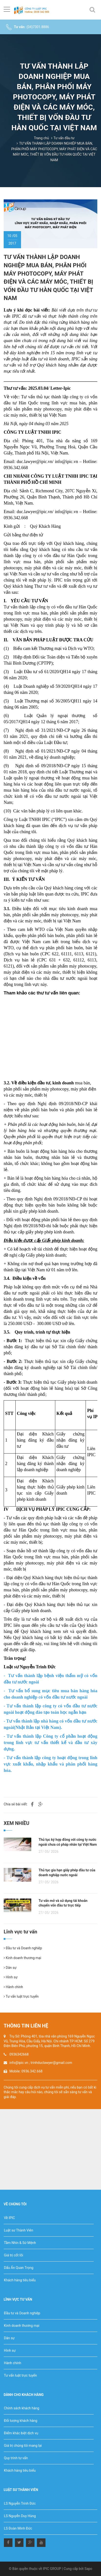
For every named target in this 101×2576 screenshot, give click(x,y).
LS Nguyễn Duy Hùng (20, 2516)
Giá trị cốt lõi (13, 2255)
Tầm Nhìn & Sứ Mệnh (20, 2243)
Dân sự (10, 1968)
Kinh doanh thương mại (22, 1958)
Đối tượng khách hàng (20, 2421)
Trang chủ (41, 138)
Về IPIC (9, 2218)
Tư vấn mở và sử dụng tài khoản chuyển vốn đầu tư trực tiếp (63, 1903)
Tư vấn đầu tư (64, 138)
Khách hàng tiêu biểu (20, 2280)
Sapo (88, 2569)
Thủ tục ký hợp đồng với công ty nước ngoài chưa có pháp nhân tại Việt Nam (68, 1842)
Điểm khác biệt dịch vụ (21, 2433)
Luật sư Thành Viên (18, 2230)
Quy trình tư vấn (16, 2458)
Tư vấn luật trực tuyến (21, 1996)
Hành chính (13, 1987)
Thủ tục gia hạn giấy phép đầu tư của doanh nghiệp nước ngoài (67, 1872)
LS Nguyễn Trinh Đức (20, 2503)
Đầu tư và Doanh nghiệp (23, 1948)
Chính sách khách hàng (21, 2408)
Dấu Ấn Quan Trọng (18, 2268)
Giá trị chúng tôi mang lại (23, 2445)
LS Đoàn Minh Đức (18, 2528)
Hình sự (11, 1977)
